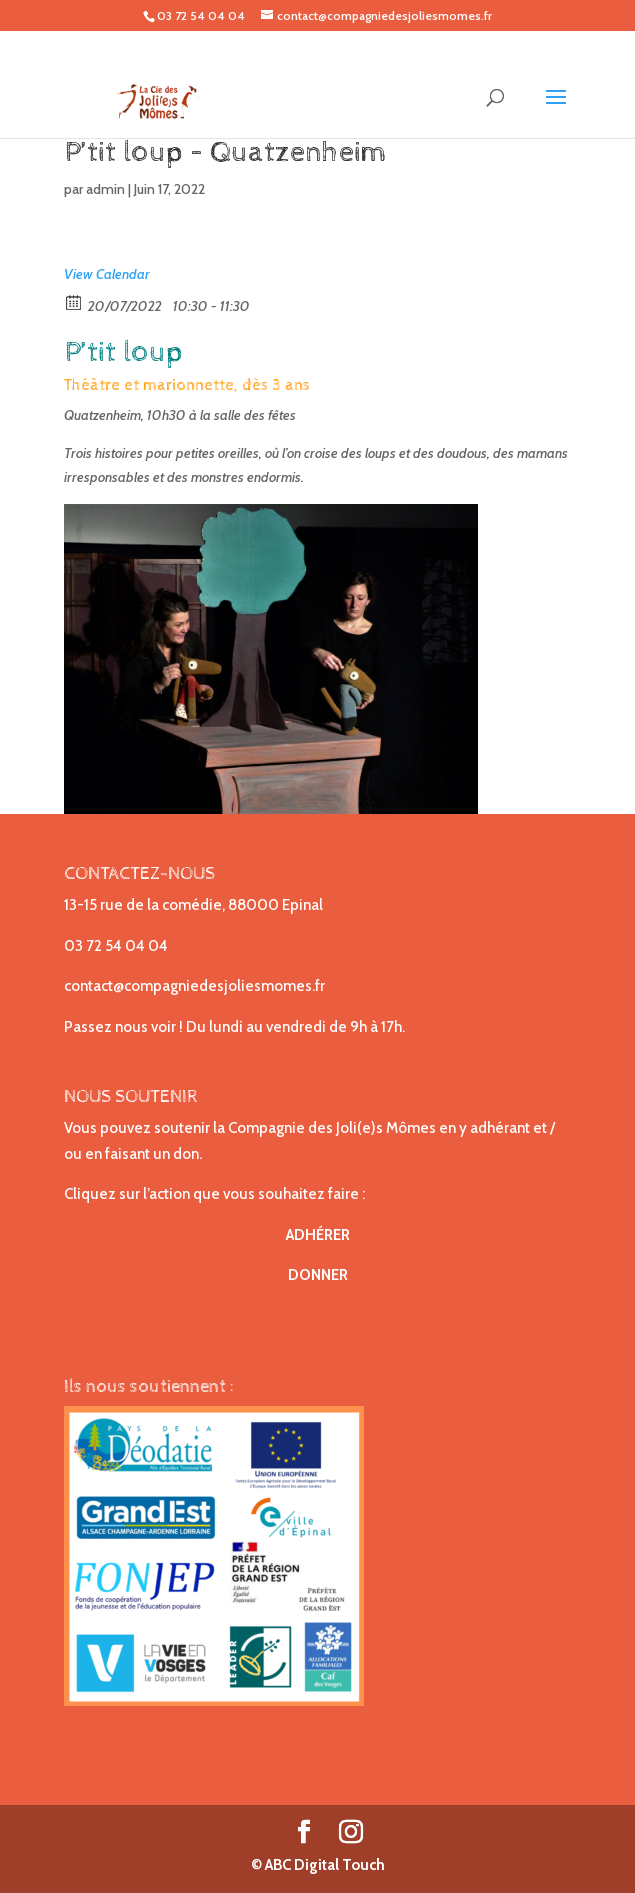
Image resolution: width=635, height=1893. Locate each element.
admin (105, 189)
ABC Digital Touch (323, 1865)
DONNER (318, 1275)
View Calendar (107, 274)
